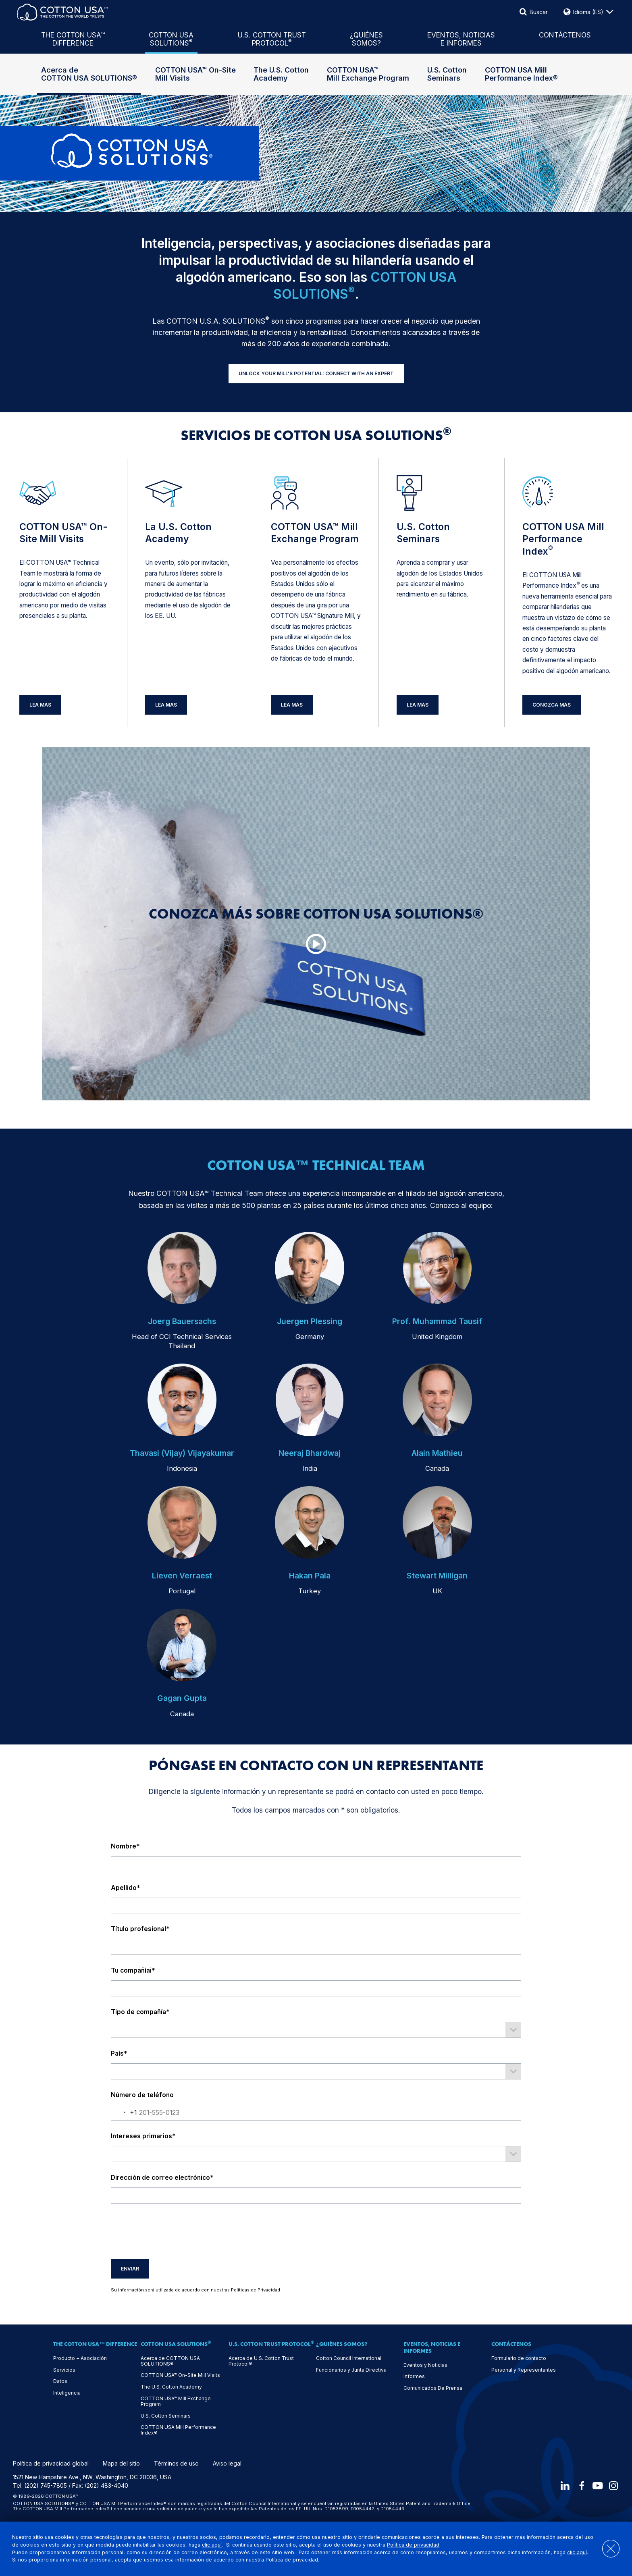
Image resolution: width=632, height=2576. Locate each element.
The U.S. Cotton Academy (281, 74)
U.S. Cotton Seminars (447, 74)
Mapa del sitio (121, 2463)
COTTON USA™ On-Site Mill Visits (195, 74)
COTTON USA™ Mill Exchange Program (368, 74)
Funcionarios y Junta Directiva (351, 2370)
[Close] (606, 2548)
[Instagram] (613, 2485)
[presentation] (172, 2231)
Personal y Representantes (523, 2370)
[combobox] (124, 2113)
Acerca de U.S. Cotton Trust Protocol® (261, 2361)
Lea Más (40, 705)
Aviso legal (227, 2463)
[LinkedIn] (561, 2485)
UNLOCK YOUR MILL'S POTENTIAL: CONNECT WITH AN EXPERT (316, 373)
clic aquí (222, 2545)
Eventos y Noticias (425, 2365)
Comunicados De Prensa (432, 2388)
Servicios (64, 2370)
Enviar (130, 2269)
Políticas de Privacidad (255, 2290)
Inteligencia (67, 2393)
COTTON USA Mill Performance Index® (521, 74)
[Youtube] (596, 2485)
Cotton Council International (348, 2358)
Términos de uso (176, 2463)
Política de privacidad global (51, 2463)
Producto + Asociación (80, 2358)
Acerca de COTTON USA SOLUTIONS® (89, 74)
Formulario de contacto (518, 2358)
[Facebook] (578, 2485)
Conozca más (551, 705)
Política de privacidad (423, 2545)
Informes (414, 2376)
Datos (60, 2381)
